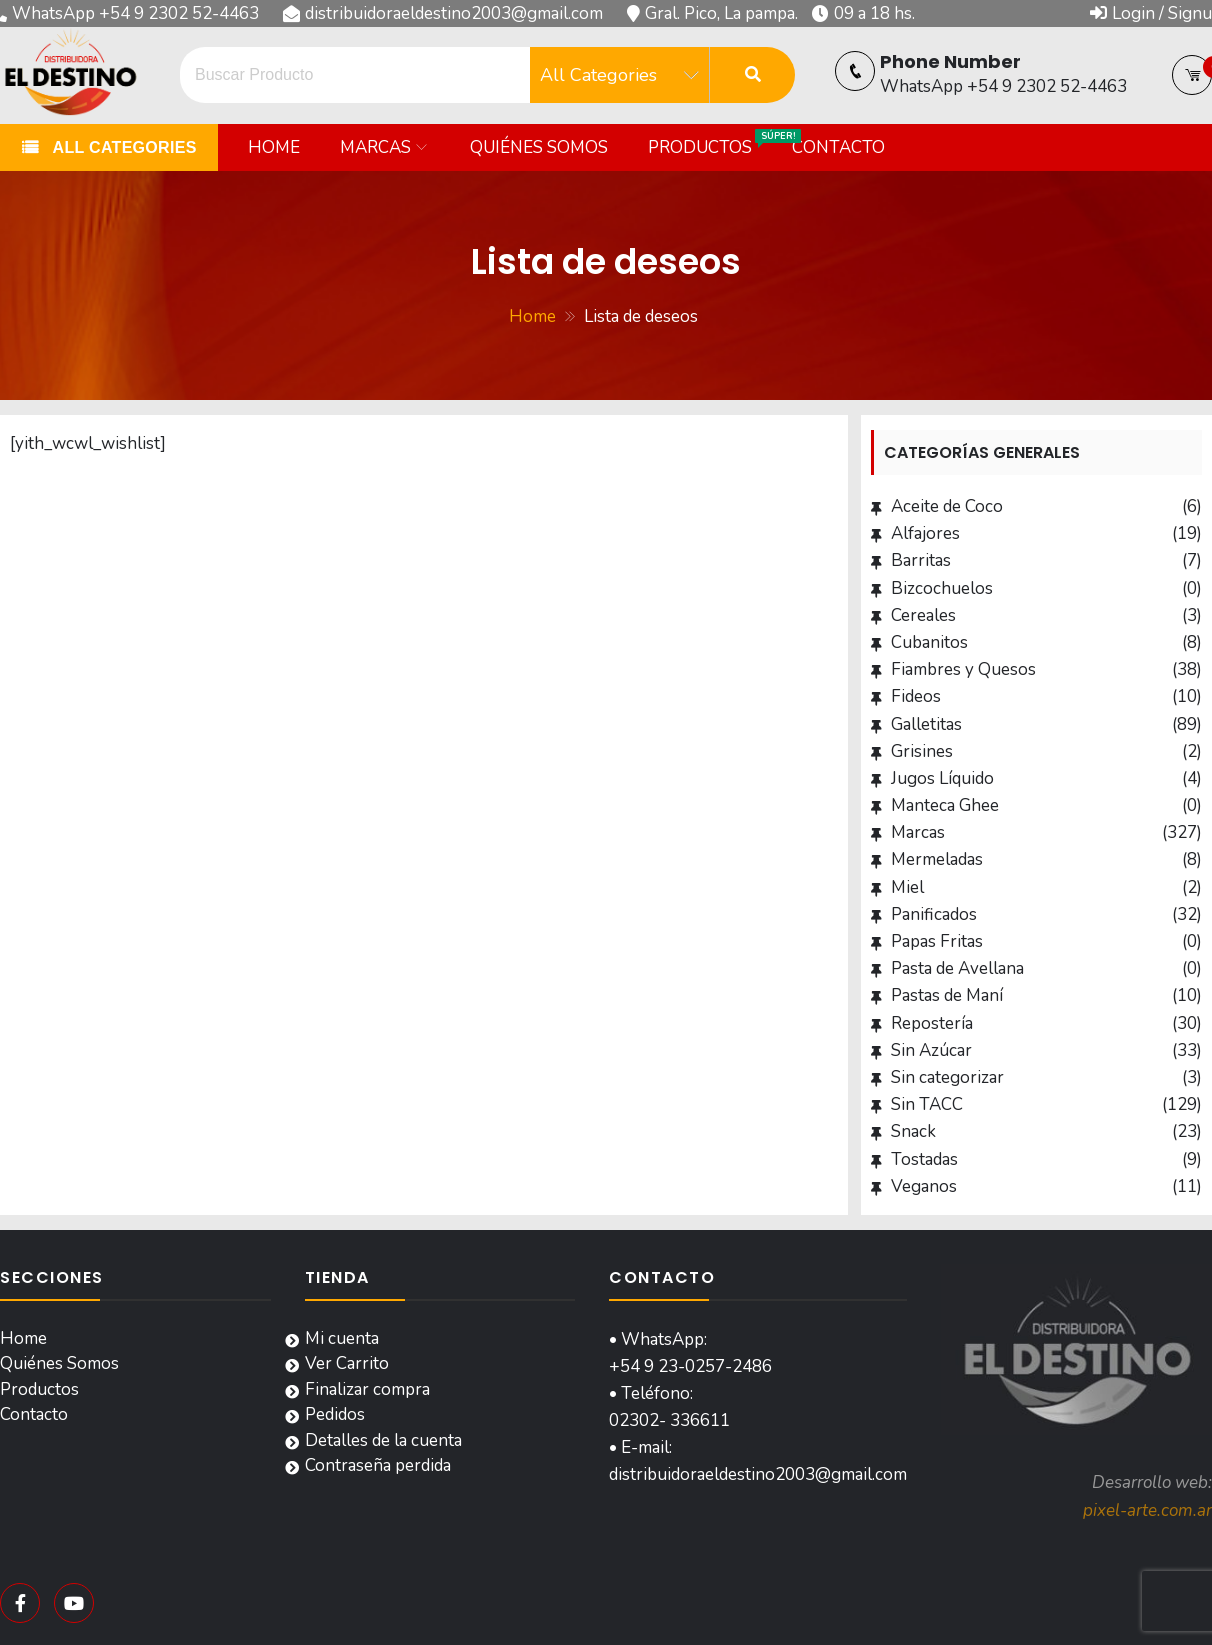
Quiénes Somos (539, 147)
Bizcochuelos (942, 588)
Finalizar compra (367, 1389)
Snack (913, 1131)
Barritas (921, 560)
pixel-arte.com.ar (1147, 1510)
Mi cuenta (342, 1338)
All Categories (122, 147)
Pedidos (335, 1414)
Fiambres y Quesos (963, 669)
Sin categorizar (947, 1077)
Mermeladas (937, 859)
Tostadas (924, 1159)
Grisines (922, 751)
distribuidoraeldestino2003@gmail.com (454, 13)
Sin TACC (927, 1104)
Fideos (916, 696)
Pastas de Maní (947, 995)
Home (274, 147)
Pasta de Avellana (957, 968)
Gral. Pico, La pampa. (721, 13)
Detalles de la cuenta (383, 1440)
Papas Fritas (937, 941)
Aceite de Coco (947, 506)
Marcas (375, 147)
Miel (907, 887)
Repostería (932, 1023)
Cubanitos (929, 642)
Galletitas (926, 724)
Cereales (923, 615)
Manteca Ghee (945, 805)
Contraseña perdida (378, 1465)
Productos (710, 144)
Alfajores (925, 533)
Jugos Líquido (942, 778)
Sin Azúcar (931, 1050)
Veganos (924, 1186)
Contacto (838, 147)
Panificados (934, 914)
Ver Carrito (347, 1363)
